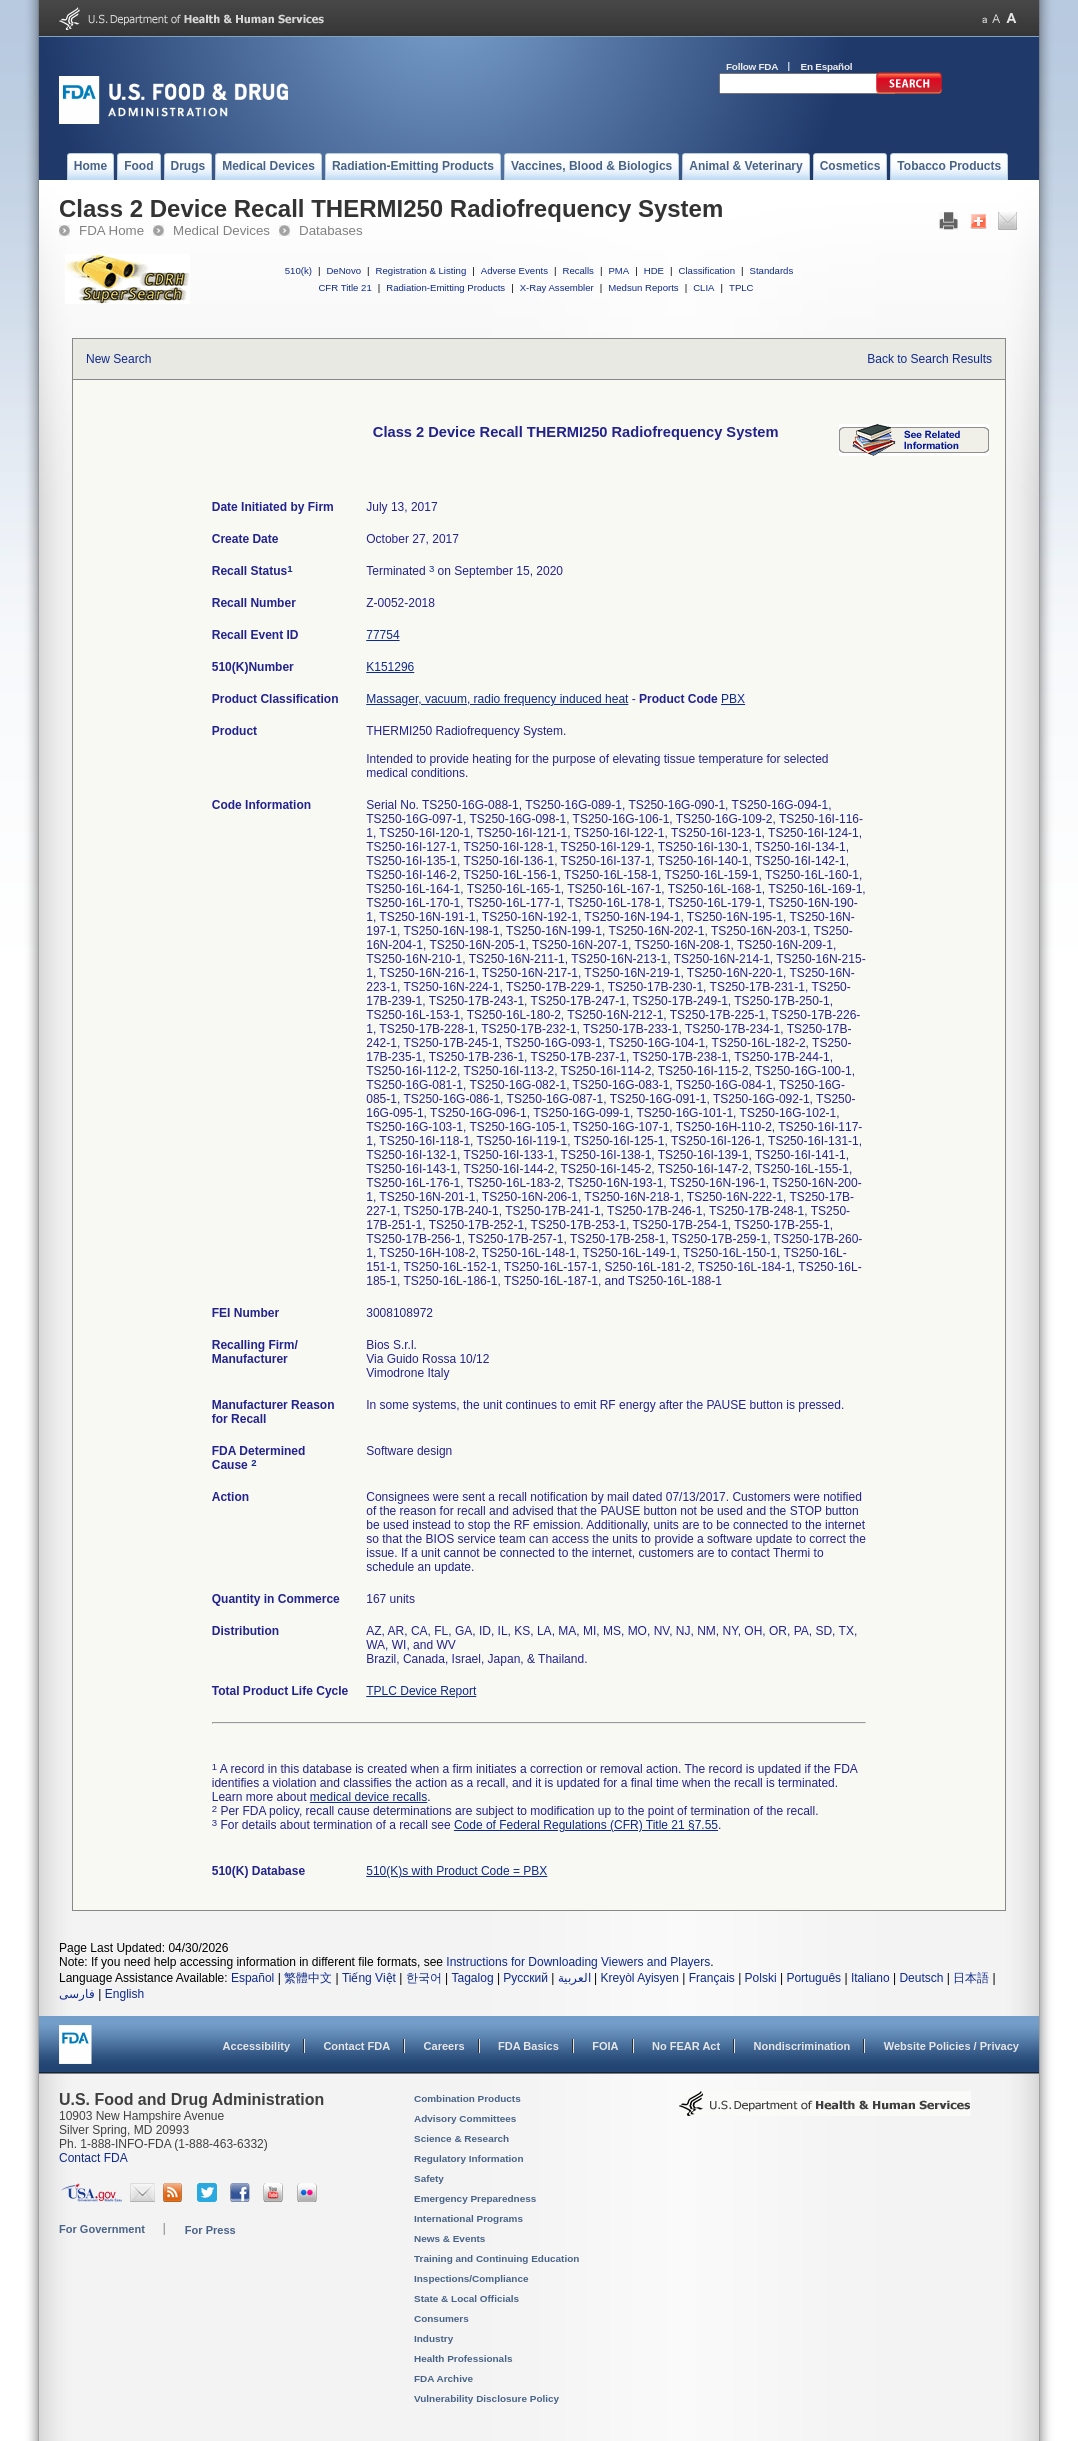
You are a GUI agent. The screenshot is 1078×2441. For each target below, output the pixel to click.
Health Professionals (463, 2358)
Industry (433, 2338)
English (124, 1994)
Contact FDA (356, 2046)
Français (712, 1978)
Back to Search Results (929, 359)
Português (813, 1978)
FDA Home (111, 230)
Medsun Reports (643, 287)
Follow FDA (752, 66)
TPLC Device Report (421, 1691)
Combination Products (467, 2098)
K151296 (390, 667)
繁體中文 (308, 1978)
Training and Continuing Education (496, 2258)
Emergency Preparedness (475, 2198)
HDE (654, 270)
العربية (574, 1978)
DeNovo (343, 270)
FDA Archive (443, 2378)
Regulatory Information (469, 2158)
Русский (525, 1978)
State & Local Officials (466, 2298)
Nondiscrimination (802, 2046)
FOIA (605, 2046)
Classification (706, 270)
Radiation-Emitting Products (445, 287)
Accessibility (256, 2046)
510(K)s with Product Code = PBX (456, 1871)
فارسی (77, 1994)
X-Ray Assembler (557, 287)
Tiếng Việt (369, 1978)
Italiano (870, 1978)
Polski (761, 1978)
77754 (382, 635)
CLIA (703, 287)
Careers (444, 2046)
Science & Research (461, 2138)
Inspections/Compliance (471, 2278)
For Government (102, 2229)
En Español (827, 66)
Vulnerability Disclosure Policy (486, 2398)
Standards (772, 270)
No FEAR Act (686, 2046)
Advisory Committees (465, 2118)
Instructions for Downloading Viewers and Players (578, 1962)
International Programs (468, 2218)
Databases (331, 230)
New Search (118, 359)
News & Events (449, 2238)
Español (252, 1978)
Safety (429, 2178)
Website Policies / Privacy (951, 2046)
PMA (618, 270)
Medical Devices (221, 230)
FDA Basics (528, 2046)
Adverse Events (514, 270)
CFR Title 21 (344, 287)
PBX (733, 699)
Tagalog (473, 1978)
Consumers (441, 2318)
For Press (210, 2230)
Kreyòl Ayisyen (639, 1978)
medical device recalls (368, 1797)
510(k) (298, 270)
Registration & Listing (421, 270)
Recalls (577, 270)
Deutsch (921, 1978)
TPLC (741, 287)
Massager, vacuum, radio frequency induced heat (497, 699)
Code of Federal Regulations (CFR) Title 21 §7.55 (586, 1825)
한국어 (424, 1978)
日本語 (971, 1978)
